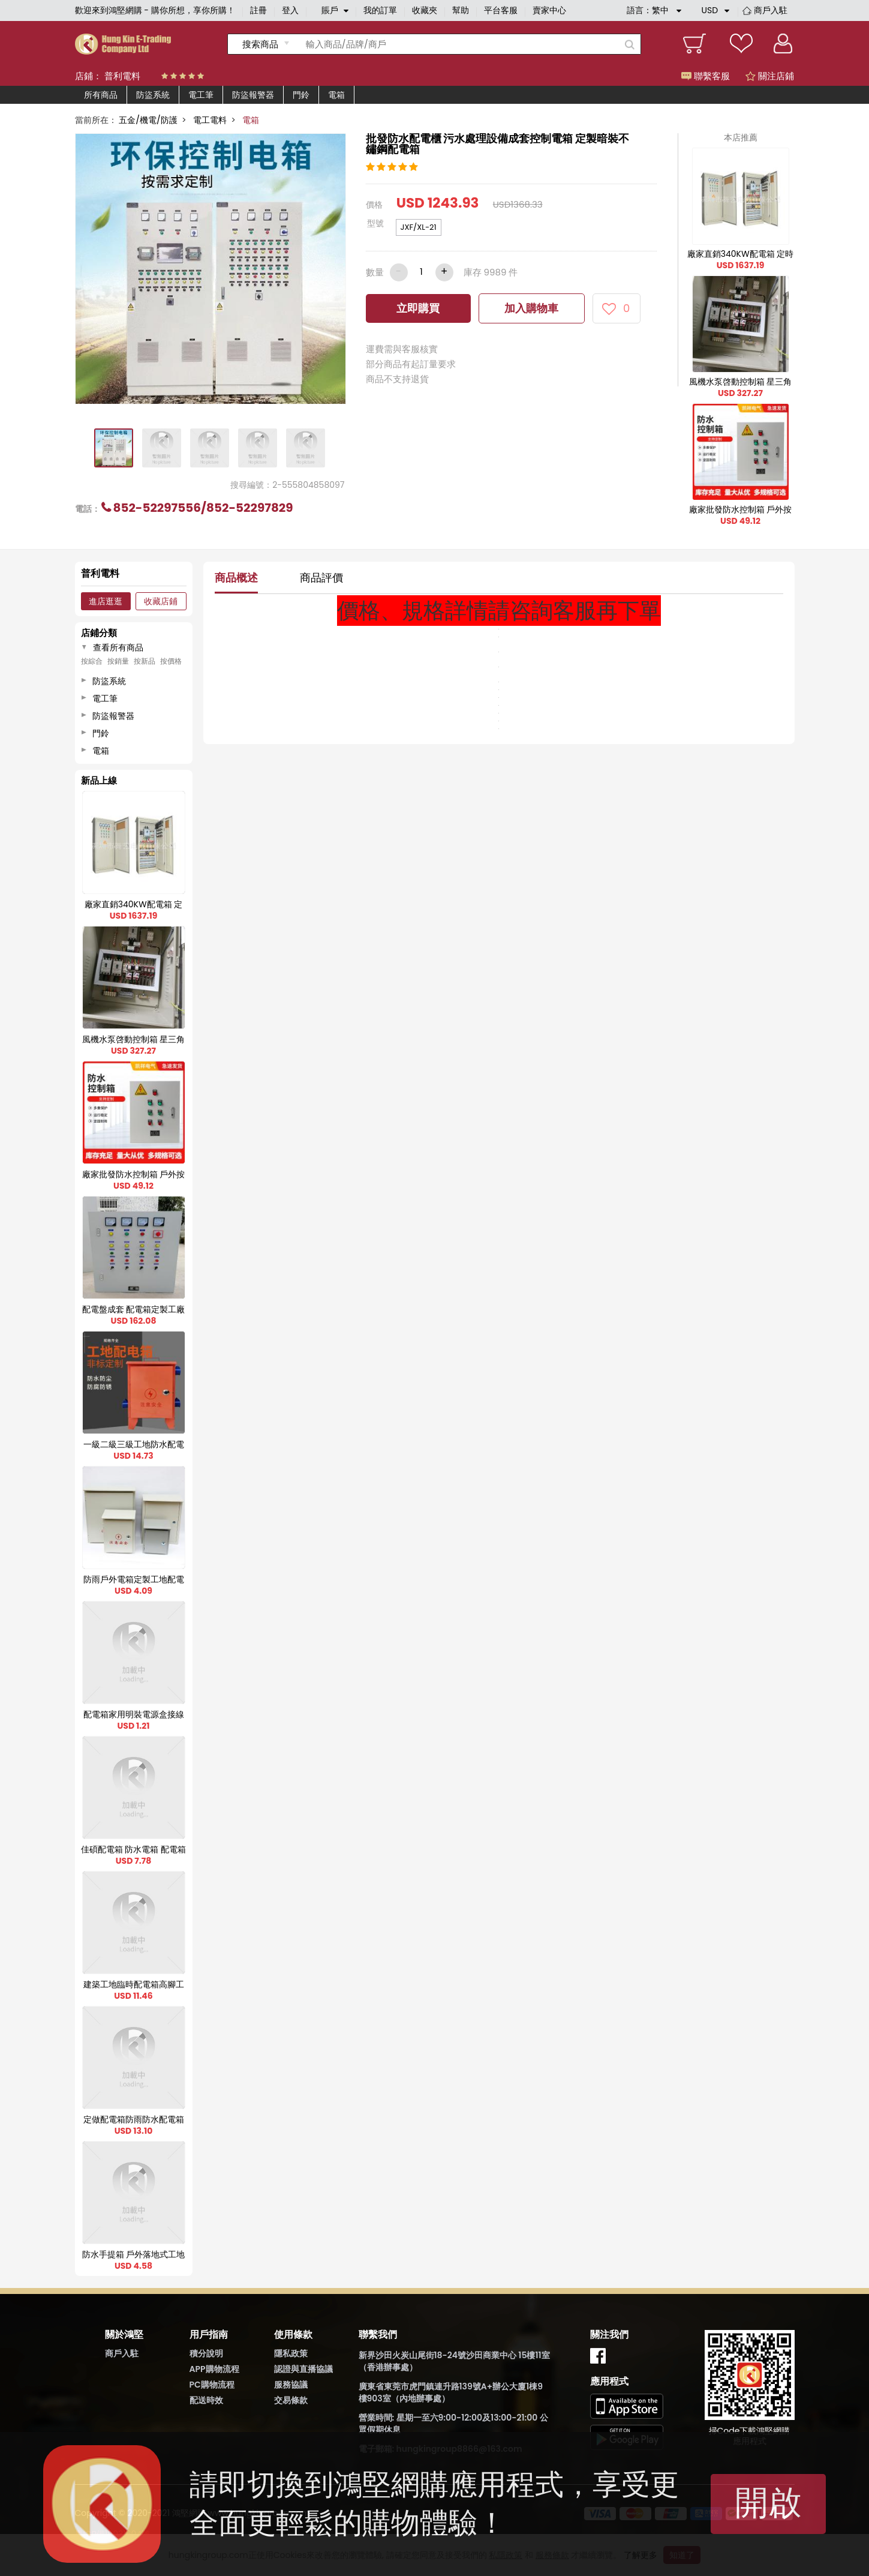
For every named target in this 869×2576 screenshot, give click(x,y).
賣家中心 (549, 10)
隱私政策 (291, 2353)
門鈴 (301, 95)
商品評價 (321, 577)
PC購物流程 (212, 2385)
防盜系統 (153, 95)
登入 (290, 10)
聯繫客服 (705, 76)
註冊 (258, 10)
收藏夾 (424, 10)
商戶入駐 (770, 10)
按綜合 (92, 661)
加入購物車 (531, 308)
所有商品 (101, 95)
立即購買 (418, 308)
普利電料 (122, 76)
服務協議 (291, 2385)
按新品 (144, 661)
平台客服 (501, 10)
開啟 (768, 2502)
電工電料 (210, 120)
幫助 (460, 10)
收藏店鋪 (161, 601)
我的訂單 (380, 10)
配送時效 (206, 2400)
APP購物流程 (214, 2369)
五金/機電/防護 (148, 120)
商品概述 (236, 577)
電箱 (336, 95)
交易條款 (291, 2400)
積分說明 (206, 2353)
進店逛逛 (105, 601)
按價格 (171, 661)
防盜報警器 (253, 95)
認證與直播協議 (303, 2369)
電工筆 (201, 95)
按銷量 (118, 661)
